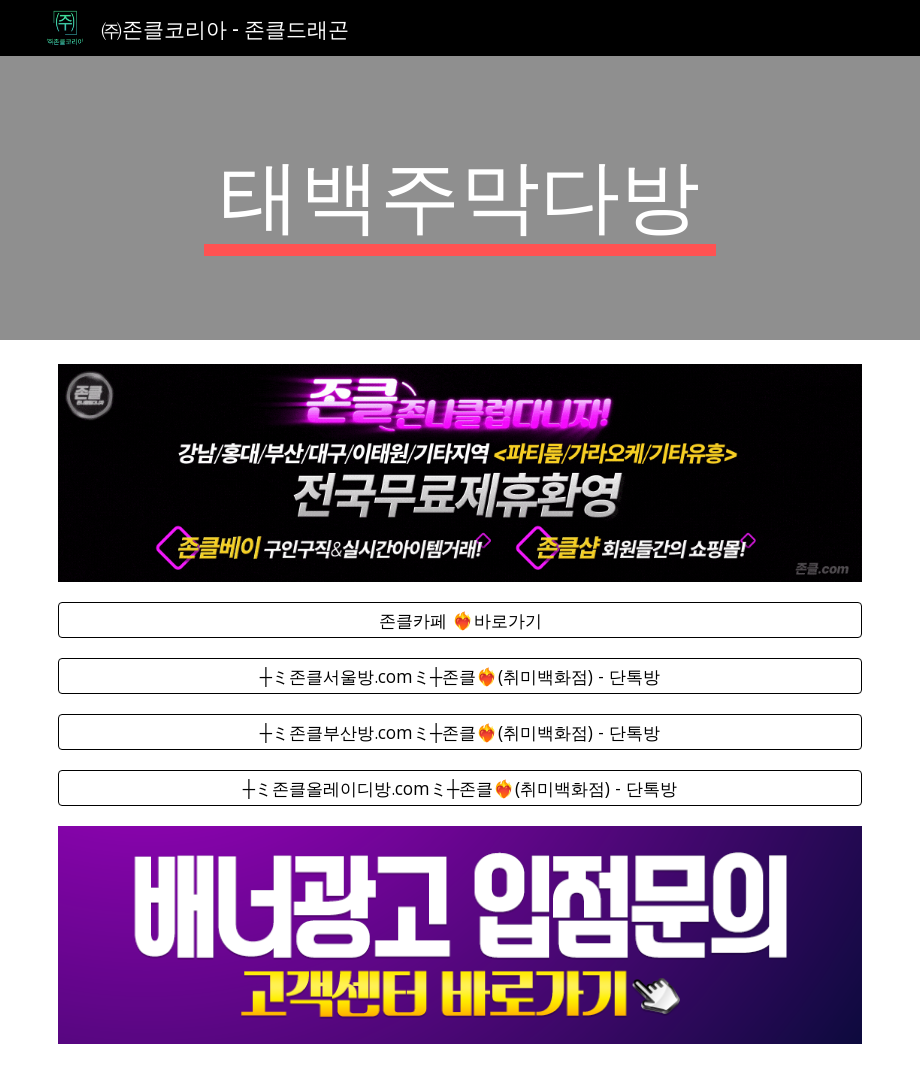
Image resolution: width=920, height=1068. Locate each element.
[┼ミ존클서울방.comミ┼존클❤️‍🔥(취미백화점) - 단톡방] (459, 676)
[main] (460, 198)
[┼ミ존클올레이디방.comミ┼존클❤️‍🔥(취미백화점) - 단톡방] (459, 788)
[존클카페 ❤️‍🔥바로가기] (459, 619)
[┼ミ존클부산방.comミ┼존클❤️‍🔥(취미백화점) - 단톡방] (459, 732)
